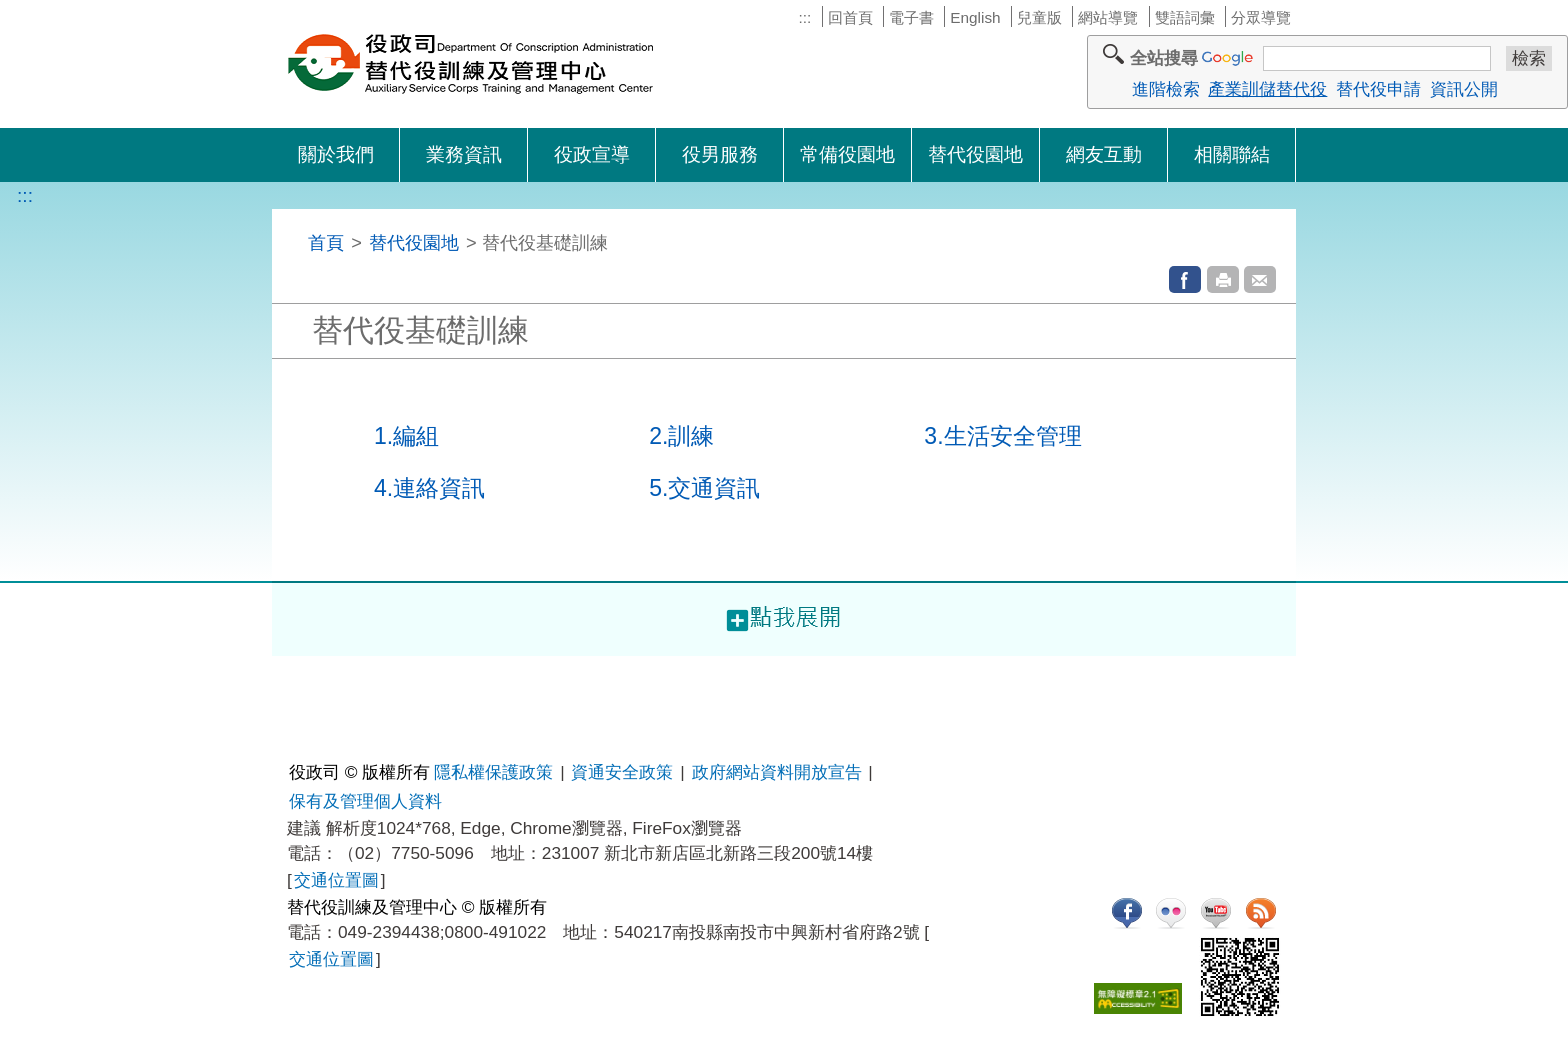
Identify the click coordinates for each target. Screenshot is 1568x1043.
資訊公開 (1464, 89)
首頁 (326, 242)
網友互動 (1104, 154)
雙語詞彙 (1185, 17)
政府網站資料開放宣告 (777, 772)
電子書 (911, 17)
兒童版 (1039, 17)
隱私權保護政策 (493, 772)
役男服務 (720, 154)
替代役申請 (1378, 89)
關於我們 (336, 154)
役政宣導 (592, 154)
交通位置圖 (336, 880)
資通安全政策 (622, 772)
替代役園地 (975, 154)
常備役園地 (847, 154)
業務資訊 (464, 154)
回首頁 (850, 17)
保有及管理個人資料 (365, 801)
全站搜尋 (1164, 58)
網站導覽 (1108, 17)
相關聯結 (1232, 154)
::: (804, 17)
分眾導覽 (1261, 17)
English (975, 17)
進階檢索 (1166, 89)
